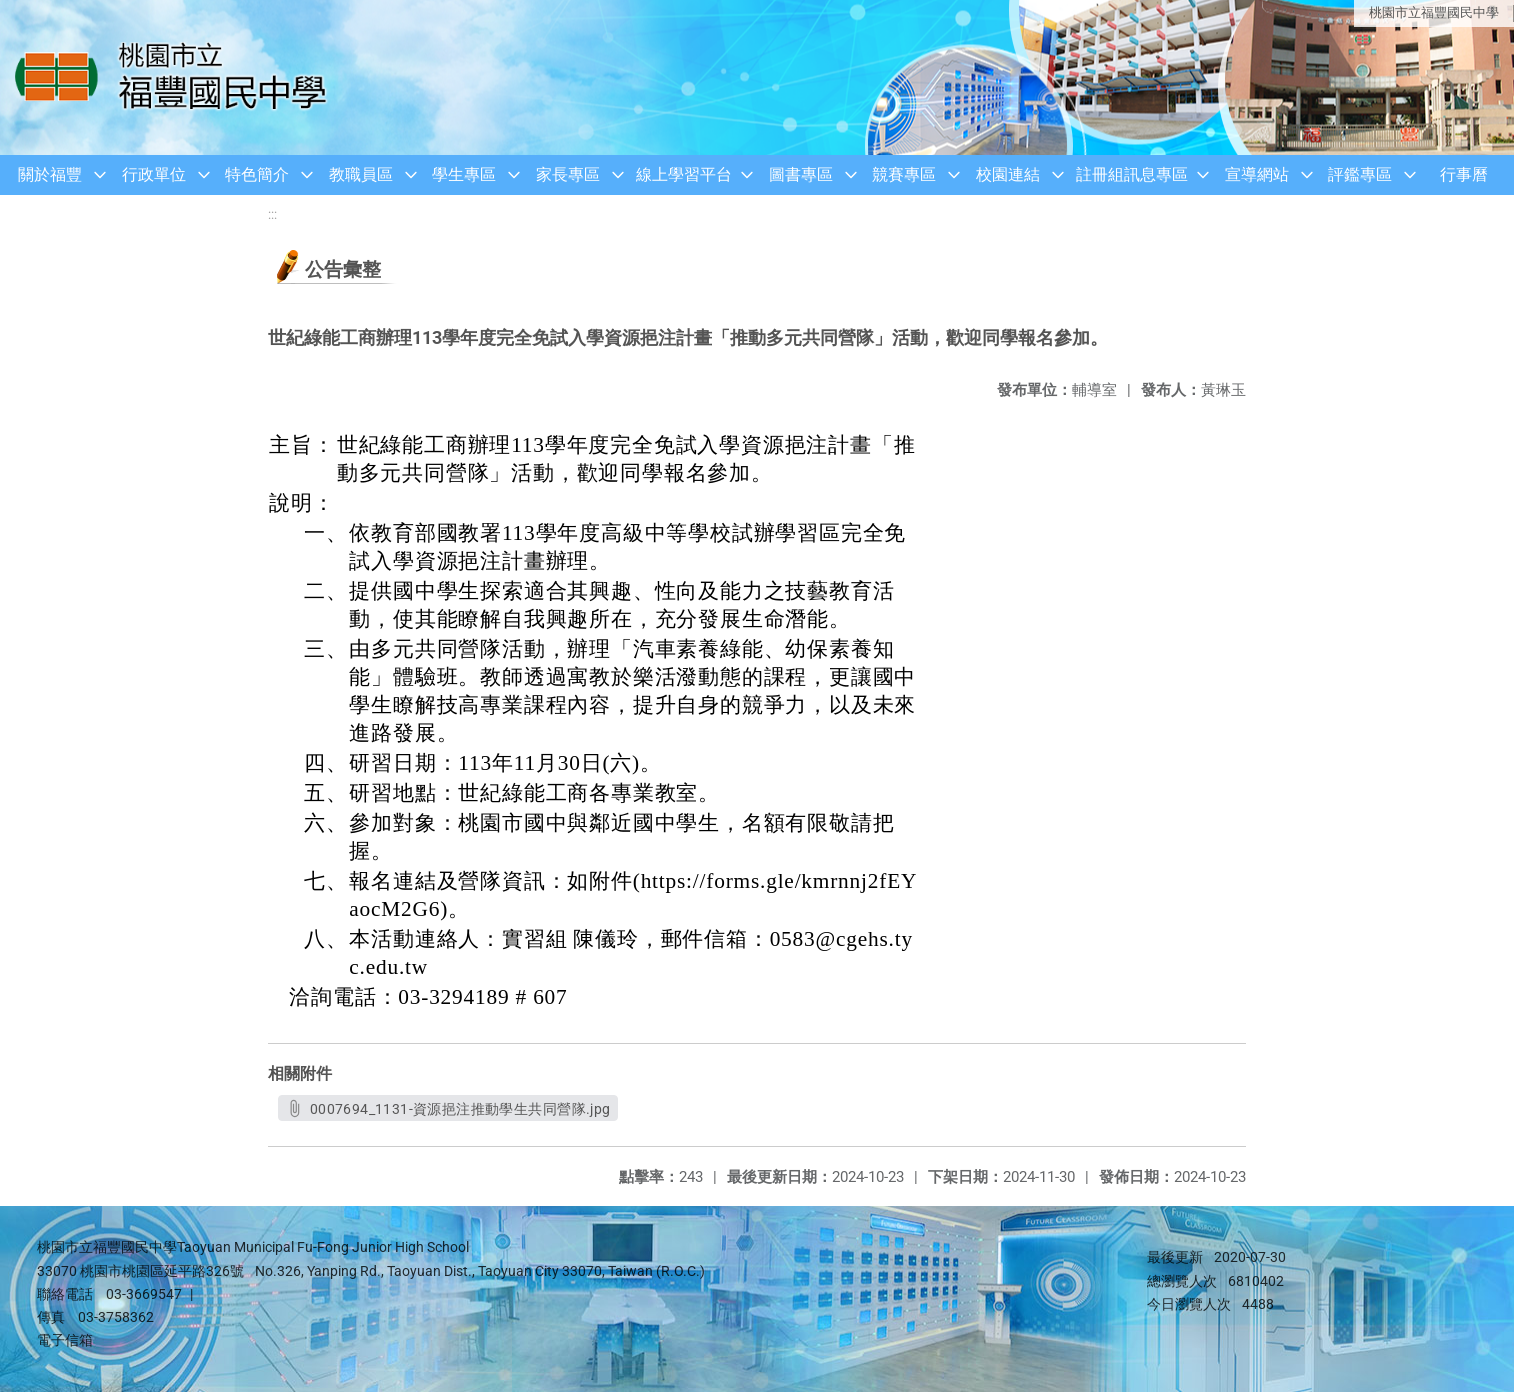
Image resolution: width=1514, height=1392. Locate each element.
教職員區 (361, 174)
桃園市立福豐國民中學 (1434, 12)
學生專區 (464, 174)
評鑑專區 (1360, 174)
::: (272, 214)
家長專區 (568, 174)
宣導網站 (1257, 174)
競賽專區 (904, 174)
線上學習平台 (684, 174)
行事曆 (1464, 174)
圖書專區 (801, 174)
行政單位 (154, 174)
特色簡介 (257, 174)
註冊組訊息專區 (1132, 174)
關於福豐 (50, 174)
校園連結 (1008, 174)
